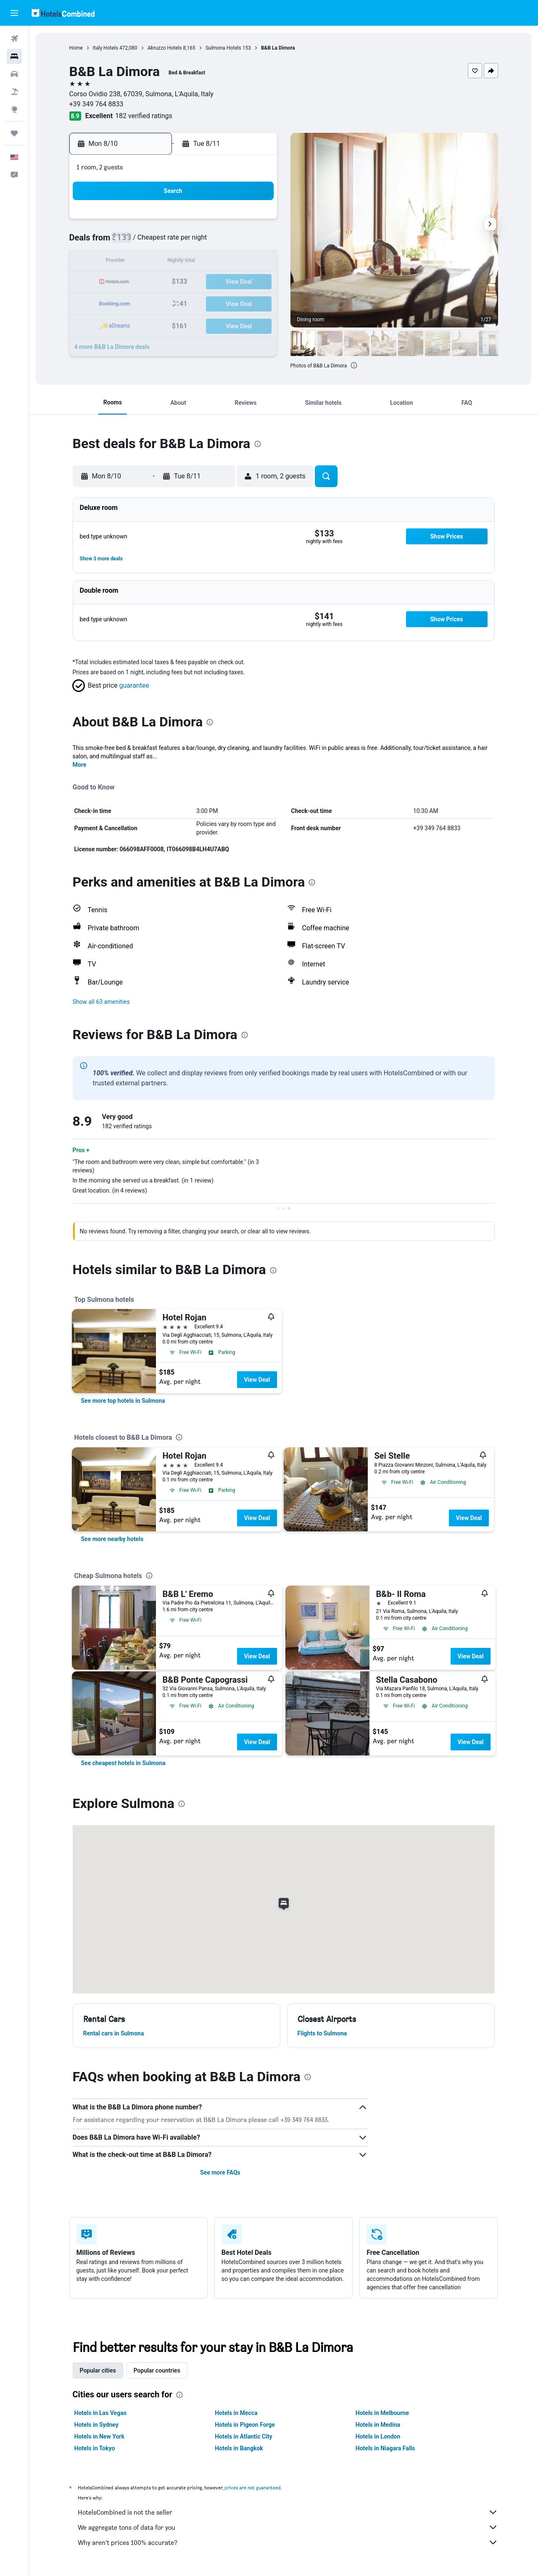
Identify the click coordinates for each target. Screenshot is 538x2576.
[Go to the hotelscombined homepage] (63, 13)
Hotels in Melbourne (382, 2413)
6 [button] (214, 242)
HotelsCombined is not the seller (288, 2512)
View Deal (257, 1379)
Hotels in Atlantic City (243, 2436)
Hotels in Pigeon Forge (245, 2424)
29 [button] (255, 302)
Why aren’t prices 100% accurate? (288, 2542)
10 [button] (154, 262)
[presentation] (354, 365)
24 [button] (154, 302)
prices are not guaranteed (252, 2487)
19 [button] (194, 282)
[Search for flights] (14, 38)
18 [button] (174, 282)
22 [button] (255, 282)
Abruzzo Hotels (165, 48)
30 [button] (134, 323)
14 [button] (235, 262)
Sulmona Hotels (223, 48)
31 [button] (154, 323)
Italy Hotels (105, 48)
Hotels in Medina (378, 2424)
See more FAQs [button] (220, 2172)
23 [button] (134, 302)
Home (76, 48)
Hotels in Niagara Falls (385, 2448)
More (80, 764)
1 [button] (255, 222)
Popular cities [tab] (98, 2370)
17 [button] (154, 282)
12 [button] (194, 262)
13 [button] (215, 262)
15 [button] (255, 262)
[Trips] (14, 133)
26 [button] (194, 302)
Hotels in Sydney (96, 2424)
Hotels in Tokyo (94, 2448)
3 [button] (154, 242)
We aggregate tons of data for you (288, 2527)
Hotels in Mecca (236, 2413)
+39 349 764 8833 (96, 104)
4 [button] (174, 242)
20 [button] (215, 282)
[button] (14, 13)
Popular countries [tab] (157, 2370)
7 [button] (235, 242)
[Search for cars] (14, 74)
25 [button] (174, 302)
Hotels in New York (99, 2436)
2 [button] (134, 242)
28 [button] (235, 302)
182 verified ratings (143, 116)
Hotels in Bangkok (239, 2448)
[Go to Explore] (14, 109)
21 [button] (235, 282)
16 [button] (134, 282)
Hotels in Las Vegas (100, 2413)
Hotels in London (378, 2436)
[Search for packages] (14, 91)
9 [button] (134, 262)
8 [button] (255, 242)
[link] (123, 1400)
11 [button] (174, 262)
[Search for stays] (14, 56)
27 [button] (215, 302)
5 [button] (194, 242)
